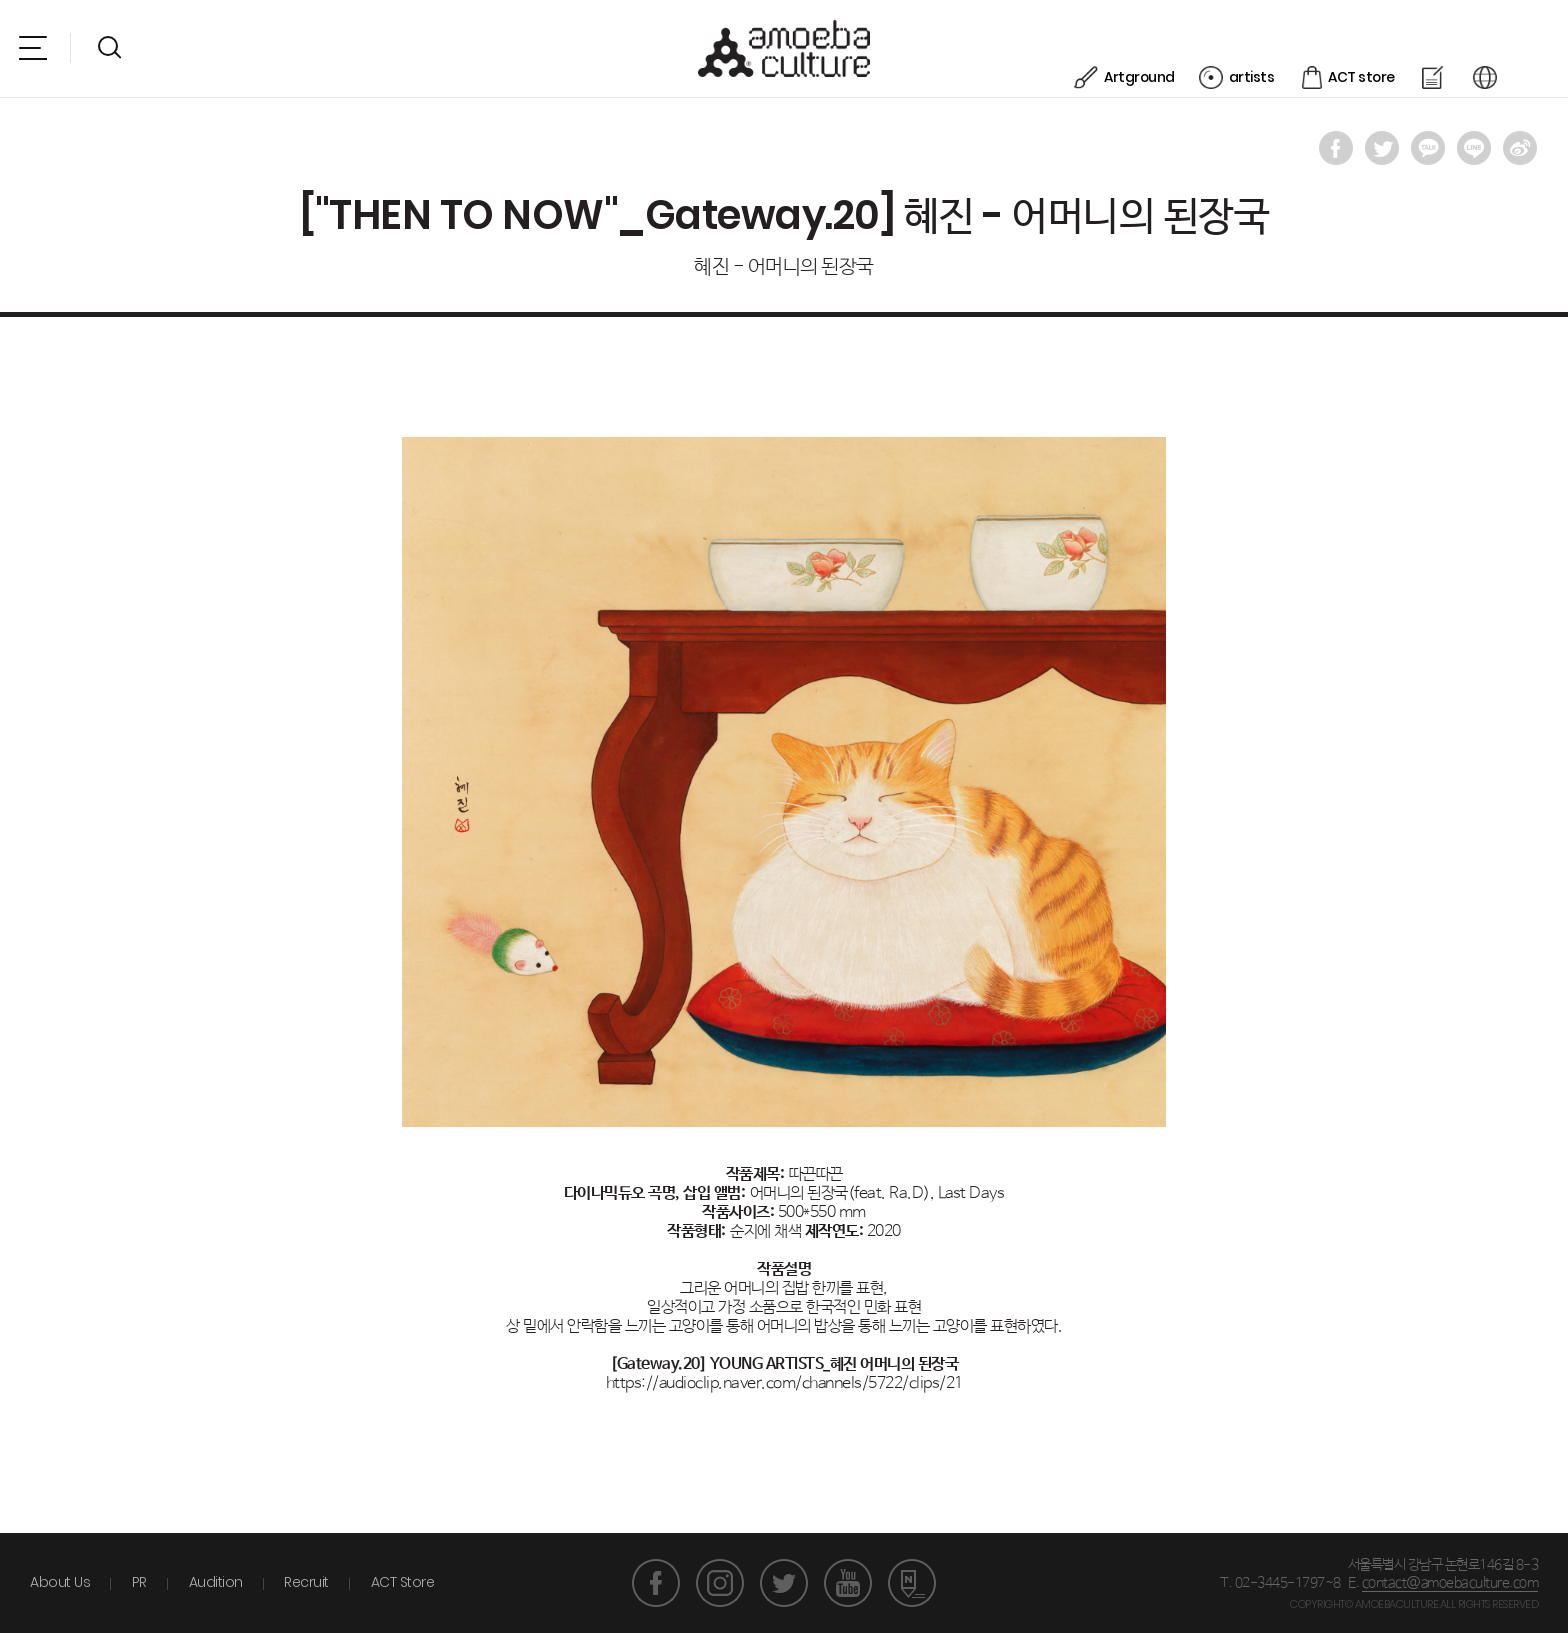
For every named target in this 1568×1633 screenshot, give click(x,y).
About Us (60, 1582)
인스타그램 (720, 1583)
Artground (1181, 45)
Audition (216, 1582)
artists (1293, 45)
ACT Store (403, 1582)
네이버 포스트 (912, 1583)
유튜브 (848, 1583)
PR (139, 1582)
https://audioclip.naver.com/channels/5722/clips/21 (784, 1383)
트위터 (784, 1583)
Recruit (306, 1582)
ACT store (1403, 45)
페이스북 (656, 1583)
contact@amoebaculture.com (1450, 1583)
